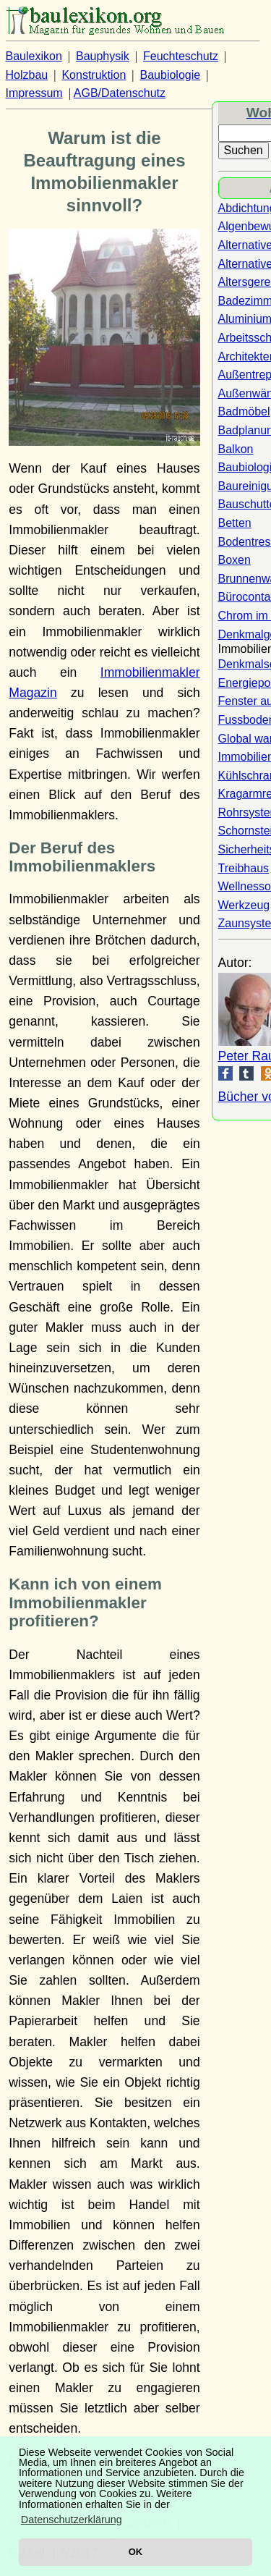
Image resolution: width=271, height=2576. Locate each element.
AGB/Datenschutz (119, 93)
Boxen (234, 560)
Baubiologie (170, 75)
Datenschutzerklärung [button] (71, 2519)
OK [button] (135, 2551)
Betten (234, 523)
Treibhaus (244, 868)
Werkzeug (244, 905)
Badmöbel (244, 411)
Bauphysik (102, 56)
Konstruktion (93, 75)
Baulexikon (34, 56)
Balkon (236, 449)
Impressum (34, 93)
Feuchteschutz (180, 56)
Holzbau (27, 75)
